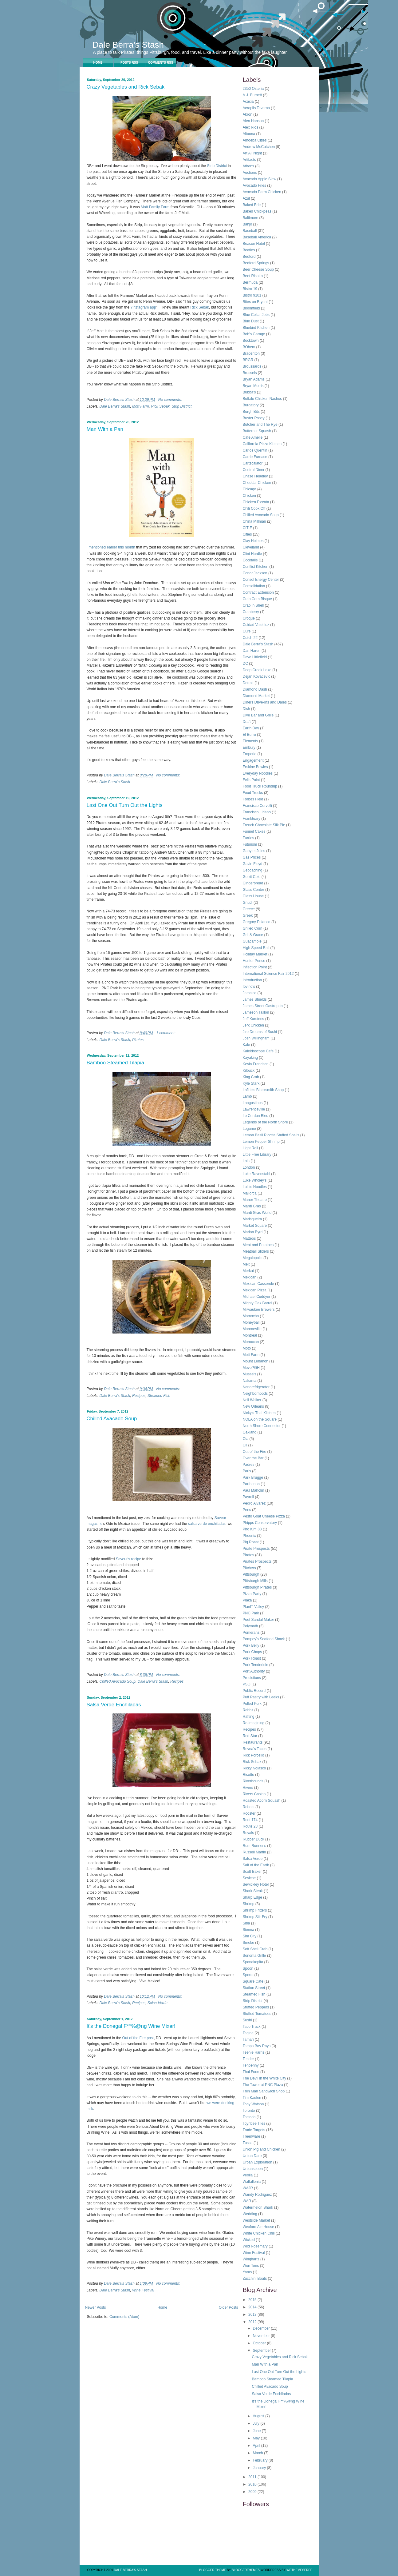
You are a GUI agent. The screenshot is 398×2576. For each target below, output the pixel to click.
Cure (247, 631)
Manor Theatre (255, 1200)
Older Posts (228, 2307)
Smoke (248, 1942)
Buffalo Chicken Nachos (262, 399)
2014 (253, 2307)
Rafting (248, 1716)
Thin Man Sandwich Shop (264, 2091)
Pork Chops (252, 1652)
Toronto (249, 2110)
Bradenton (251, 353)
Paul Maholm (253, 1490)
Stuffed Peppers (256, 2007)
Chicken (249, 495)
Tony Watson (253, 2104)
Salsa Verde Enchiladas (114, 1705)
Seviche (249, 1878)
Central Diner (254, 470)
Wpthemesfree (299, 2570)
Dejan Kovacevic (256, 676)
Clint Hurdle (252, 554)
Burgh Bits (251, 411)
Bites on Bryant (255, 302)
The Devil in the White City (264, 2078)
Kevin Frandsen (256, 1064)
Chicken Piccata (256, 502)
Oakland (250, 1432)
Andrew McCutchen (259, 147)
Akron (247, 114)
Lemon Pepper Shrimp (261, 1141)
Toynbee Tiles (254, 2123)
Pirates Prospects (257, 1561)
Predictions (252, 1678)
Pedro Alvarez (254, 1503)
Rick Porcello (253, 1755)
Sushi (247, 2020)
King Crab (251, 1077)
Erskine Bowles (255, 767)
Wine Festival (143, 2290)
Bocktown (251, 340)
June (257, 2431)
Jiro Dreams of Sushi (260, 1032)
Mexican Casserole (258, 1284)
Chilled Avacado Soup (112, 1419)
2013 (253, 2314)
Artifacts (249, 160)
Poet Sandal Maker (258, 1619)
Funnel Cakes (254, 831)
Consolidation (254, 586)
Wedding (250, 2214)
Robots (248, 1807)
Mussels (249, 1374)
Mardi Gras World (257, 1212)
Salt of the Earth (256, 1865)
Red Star (250, 1736)
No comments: (170, 399)
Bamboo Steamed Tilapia (115, 1063)
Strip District (217, 166)
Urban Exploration (257, 2162)
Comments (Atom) (124, 2317)
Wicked (249, 2240)
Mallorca (250, 1193)
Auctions (250, 172)
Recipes (138, 1396)
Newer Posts (95, 2307)
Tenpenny (251, 2065)
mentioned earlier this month (112, 547)
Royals (248, 1833)
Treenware (251, 2136)
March (258, 2453)
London (249, 1167)
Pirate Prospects (256, 1548)
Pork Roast (252, 1658)
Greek (248, 915)
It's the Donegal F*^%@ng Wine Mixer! (131, 2026)
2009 (253, 2492)
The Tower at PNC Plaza (263, 2085)
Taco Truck (252, 2026)
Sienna (248, 1930)
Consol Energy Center (261, 579)
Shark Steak (253, 1891)
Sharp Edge (252, 1897)
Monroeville (252, 1329)
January (260, 2468)
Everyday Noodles (258, 773)
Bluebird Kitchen (256, 327)
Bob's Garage (254, 334)
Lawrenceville (254, 1109)
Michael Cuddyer (256, 1296)
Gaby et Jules (254, 851)
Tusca (248, 2143)
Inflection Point (255, 967)
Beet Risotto (253, 276)
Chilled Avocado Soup (118, 1681)
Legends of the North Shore (265, 1122)
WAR (247, 2201)
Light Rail (250, 1148)
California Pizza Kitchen (262, 444)
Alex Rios (250, 127)
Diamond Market (256, 696)
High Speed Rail (256, 948)
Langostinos (253, 1103)
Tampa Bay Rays (257, 2046)
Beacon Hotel (254, 243)
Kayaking (250, 1057)
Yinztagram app (143, 307)
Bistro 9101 (252, 295)
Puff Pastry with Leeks (261, 1697)
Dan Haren (252, 650)
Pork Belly (251, 1645)
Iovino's (249, 986)
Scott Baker (252, 1871)
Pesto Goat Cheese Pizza (264, 1516)
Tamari (248, 2039)
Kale (246, 1045)
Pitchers (249, 1568)
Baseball (250, 231)
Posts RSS (129, 62)
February (260, 2460)
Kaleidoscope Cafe (258, 1051)
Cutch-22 (250, 638)
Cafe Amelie (253, 437)
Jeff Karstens (253, 1019)
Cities (247, 534)
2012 (253, 2322)
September (262, 2350)
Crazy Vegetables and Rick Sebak (126, 87)
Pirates (138, 1040)
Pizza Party (252, 1594)
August (259, 2416)
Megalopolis (252, 1258)
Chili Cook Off (254, 508)
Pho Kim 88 (252, 1529)
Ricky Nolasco (254, 1768)
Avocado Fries (254, 185)
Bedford (249, 256)
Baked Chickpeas (257, 211)
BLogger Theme (212, 2570)
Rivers (248, 1787)
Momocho (251, 1316)
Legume (249, 1129)
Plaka (247, 1600)
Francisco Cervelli (257, 806)
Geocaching (252, 870)
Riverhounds (253, 1781)
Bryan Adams (254, 379)
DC (245, 663)
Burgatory (251, 405)
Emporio (250, 754)
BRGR (248, 360)
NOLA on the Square (260, 1419)
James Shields (255, 999)
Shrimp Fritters (255, 1910)
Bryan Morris (253, 386)
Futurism (250, 844)
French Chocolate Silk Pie (264, 825)
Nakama (250, 1380)
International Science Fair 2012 (268, 973)
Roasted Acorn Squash (262, 1800)
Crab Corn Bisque (257, 599)
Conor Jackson (255, 573)
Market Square (255, 1225)
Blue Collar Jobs (256, 315)
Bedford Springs (256, 263)
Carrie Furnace (255, 457)
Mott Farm (140, 406)
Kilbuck (249, 1070)
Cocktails (250, 560)
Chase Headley (255, 476)
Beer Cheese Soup (258, 269)
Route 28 (250, 1826)
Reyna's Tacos (254, 1749)
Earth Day (251, 728)
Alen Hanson (253, 121)
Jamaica (250, 993)
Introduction (252, 980)
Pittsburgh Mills (255, 1581)
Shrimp (248, 1904)
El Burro (249, 734)
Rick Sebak (199, 307)
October (260, 2343)
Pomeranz (251, 1632)
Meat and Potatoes (258, 1245)
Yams (247, 2272)
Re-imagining (254, 1723)
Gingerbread (253, 883)
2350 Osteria (253, 88)
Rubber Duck (253, 1839)
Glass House (253, 896)
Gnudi (248, 902)
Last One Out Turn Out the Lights (125, 805)
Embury (249, 747)
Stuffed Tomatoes (257, 2014)
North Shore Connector (262, 1426)
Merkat (248, 1271)
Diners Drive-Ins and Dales (265, 702)
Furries (248, 838)
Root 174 (250, 1820)
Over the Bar (253, 1458)
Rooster (249, 1813)
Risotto (248, 1774)
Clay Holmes (253, 541)
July (256, 2423)
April (257, 2445)
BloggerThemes (245, 2570)
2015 (253, 2300)
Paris (247, 1471)
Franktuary (251, 818)
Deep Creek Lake (257, 670)
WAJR (248, 2188)
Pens (247, 1510)
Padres (248, 1464)
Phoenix (249, 1535)
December (262, 2328)
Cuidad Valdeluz (256, 625)
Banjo (247, 224)
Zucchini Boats (255, 2278)
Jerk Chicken (253, 1025)
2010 (253, 2484)
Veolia (248, 2175)
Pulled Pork (252, 1703)
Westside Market (256, 2220)
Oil (245, 1445)
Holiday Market (255, 954)
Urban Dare (252, 2156)
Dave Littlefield (255, 657)
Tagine (248, 2033)
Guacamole (252, 941)
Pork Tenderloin (255, 1665)
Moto (247, 1348)
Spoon (248, 1968)
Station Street (254, 1988)
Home (98, 62)
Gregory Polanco (256, 922)
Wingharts (251, 2259)
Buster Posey (254, 418)
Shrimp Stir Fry (255, 1917)
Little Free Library (257, 1154)
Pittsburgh (251, 1574)
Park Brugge (253, 1477)
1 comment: (166, 1033)
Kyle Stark (251, 1083)
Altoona (249, 134)
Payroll (248, 1497)
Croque (249, 618)
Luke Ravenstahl (256, 1174)
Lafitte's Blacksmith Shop (263, 1090)
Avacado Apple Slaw (259, 179)
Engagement (253, 760)
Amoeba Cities (255, 140)
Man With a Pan (105, 429)
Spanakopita (253, 1962)
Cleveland (251, 547)
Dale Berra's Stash (128, 45)
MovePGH (251, 1368)
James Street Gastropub (263, 1006)
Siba (246, 1923)
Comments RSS (160, 62)
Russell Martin (254, 1852)
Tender (248, 2059)
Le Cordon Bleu (255, 1116)
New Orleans (253, 1406)
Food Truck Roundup (260, 786)
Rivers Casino (254, 1794)
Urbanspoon (253, 2169)
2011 (253, 2477)
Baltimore (250, 218)
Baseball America (257, 237)
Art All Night (252, 153)
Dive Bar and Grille (258, 715)
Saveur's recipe (128, 1559)
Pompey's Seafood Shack (264, 1639)
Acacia (248, 101)
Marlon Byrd (253, 1232)
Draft (247, 722)
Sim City (250, 1936)
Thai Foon (251, 2072)
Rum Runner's (254, 1846)
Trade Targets (254, 2130)
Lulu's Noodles (255, 1187)
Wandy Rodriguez (257, 2194)
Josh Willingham (256, 1038)
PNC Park (251, 1613)
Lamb (247, 1096)
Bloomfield (251, 308)
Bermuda (250, 282)
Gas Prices (252, 857)
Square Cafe (253, 1981)
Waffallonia (252, 2181)
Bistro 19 (250, 289)
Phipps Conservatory (260, 1523)
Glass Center (253, 889)
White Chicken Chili (259, 2233)
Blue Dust (251, 321)
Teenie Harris (254, 2052)
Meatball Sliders (256, 1251)
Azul (246, 198)
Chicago (249, 489)
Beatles (249, 250)
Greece (249, 909)
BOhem (249, 347)
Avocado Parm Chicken (262, 192)
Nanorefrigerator (256, 1387)
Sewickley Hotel (256, 1884)
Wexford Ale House (258, 2227)
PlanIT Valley (253, 1607)
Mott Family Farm (155, 207)
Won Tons (251, 2265)
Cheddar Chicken (257, 483)
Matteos (249, 1238)
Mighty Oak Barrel (257, 1303)
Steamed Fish (159, 1396)
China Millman (254, 521)
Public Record (254, 1691)
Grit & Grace (253, 935)
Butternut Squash (257, 431)
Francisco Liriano (257, 812)
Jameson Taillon (256, 1012)
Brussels (250, 373)
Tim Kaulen (252, 2097)
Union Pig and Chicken (261, 2149)
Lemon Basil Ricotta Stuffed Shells (271, 1135)
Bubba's (249, 392)
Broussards (252, 366)
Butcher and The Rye (260, 424)
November (262, 2336)
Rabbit (248, 1710)
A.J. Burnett (252, 95)
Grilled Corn (252, 928)
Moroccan (251, 1342)
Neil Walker (252, 1400)
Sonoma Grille (254, 1955)
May (257, 2438)
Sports (248, 1975)
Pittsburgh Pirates (257, 1587)
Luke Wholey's (255, 1180)
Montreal (250, 1335)
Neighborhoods (255, 1393)
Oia (246, 1439)
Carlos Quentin (255, 450)
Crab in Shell (253, 605)
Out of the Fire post (138, 2038)
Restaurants (253, 1742)
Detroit (248, 683)
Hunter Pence (254, 961)
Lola (246, 1161)
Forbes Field (253, 799)
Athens (248, 166)
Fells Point (251, 780)
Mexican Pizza (254, 1290)
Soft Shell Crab (255, 1949)
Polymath (250, 1626)
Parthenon (251, 1484)
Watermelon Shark (258, 2207)
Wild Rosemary (255, 2246)
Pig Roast (251, 1542)
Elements (250, 741)
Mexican (250, 1277)
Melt (246, 1264)
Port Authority (254, 1671)
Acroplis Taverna (256, 108)
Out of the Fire (254, 1451)
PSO (246, 1684)
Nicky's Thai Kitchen (259, 1413)
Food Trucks (253, 793)
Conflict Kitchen (255, 566)
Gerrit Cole (252, 877)
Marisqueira (252, 1219)
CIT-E (247, 528)
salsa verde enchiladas (207, 1523)
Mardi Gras (252, 1206)
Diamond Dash (255, 689)
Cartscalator (253, 463)
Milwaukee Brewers (259, 1309)
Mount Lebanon (255, 1361)
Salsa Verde (157, 2003)
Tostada (249, 2117)
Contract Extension (258, 592)
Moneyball (251, 1322)
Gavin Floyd (252, 864)
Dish (246, 709)
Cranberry (251, 612)
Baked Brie (252, 205)
